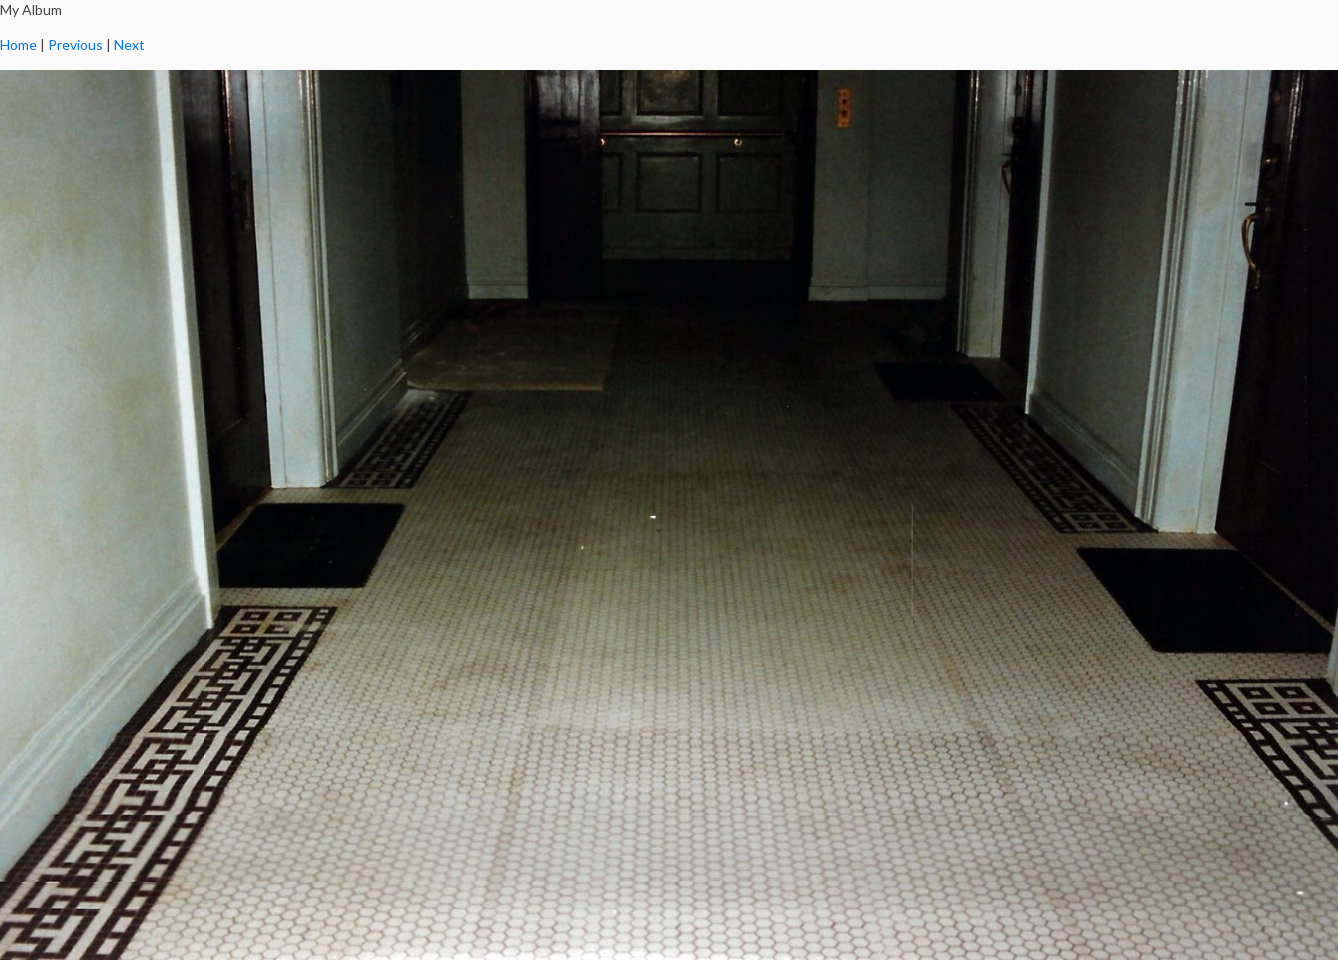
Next (129, 44)
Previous (75, 44)
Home (18, 44)
